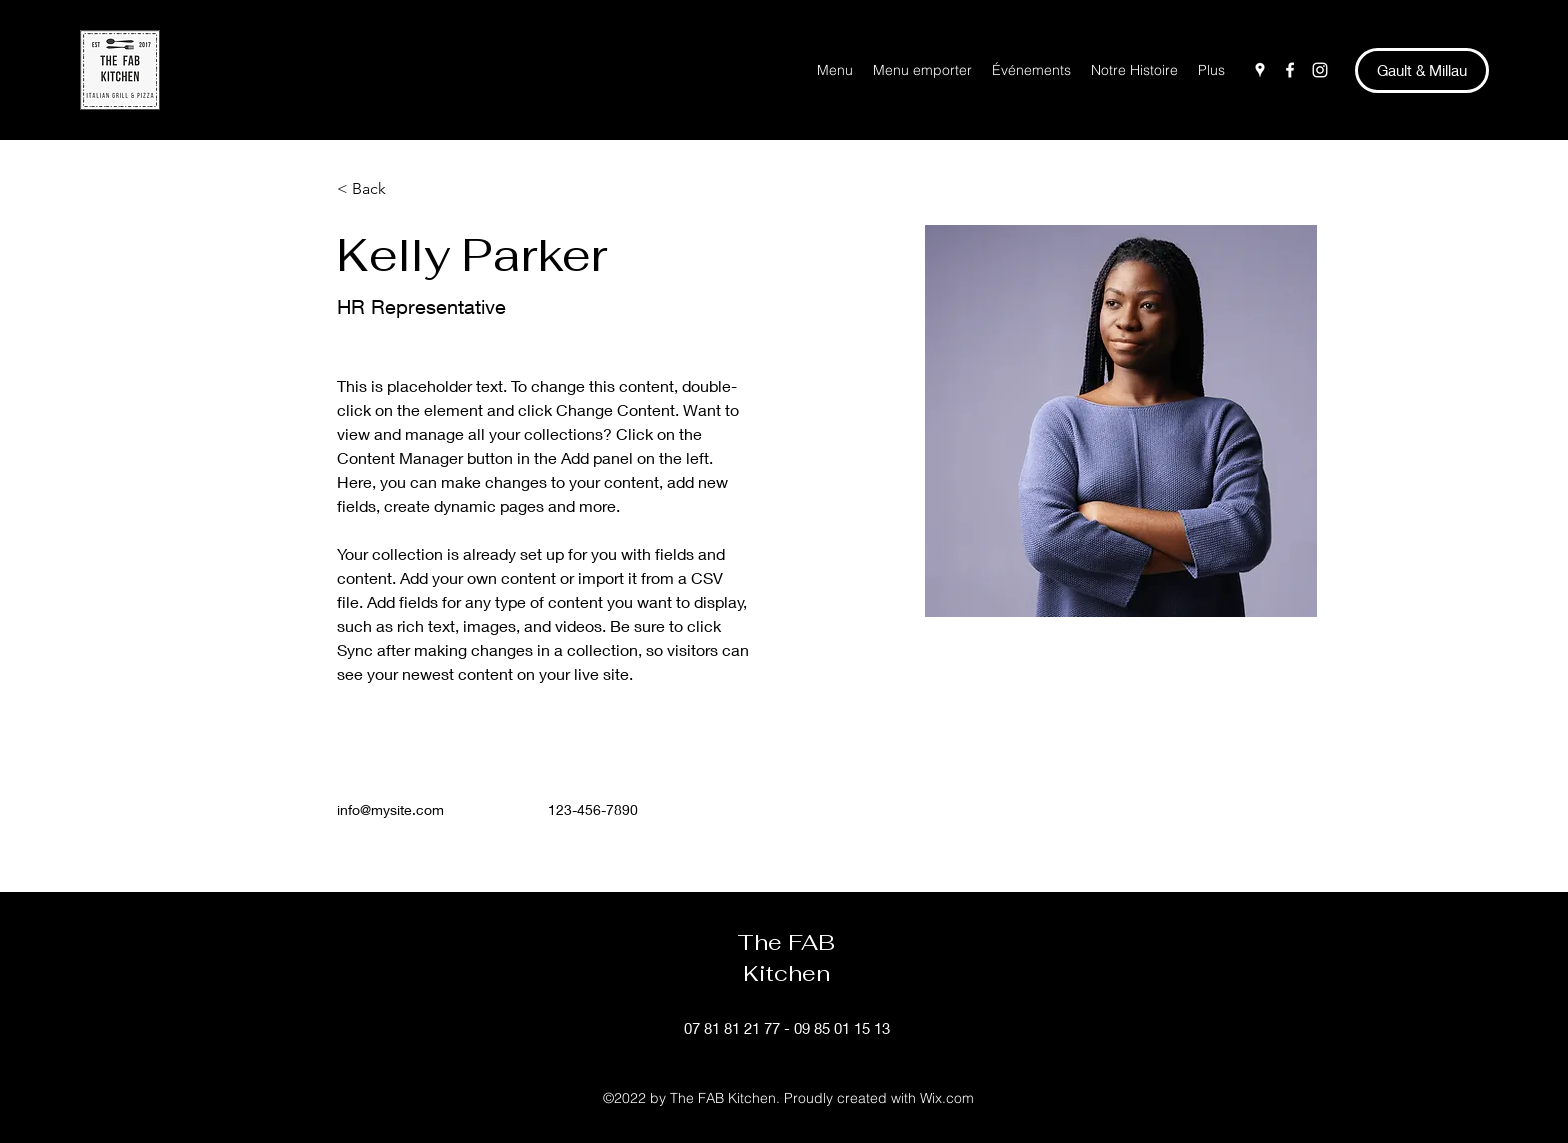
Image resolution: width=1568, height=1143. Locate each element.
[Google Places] (1260, 70)
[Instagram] (1320, 70)
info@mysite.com (390, 809)
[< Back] (376, 189)
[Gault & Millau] (1422, 70)
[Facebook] (1290, 70)
